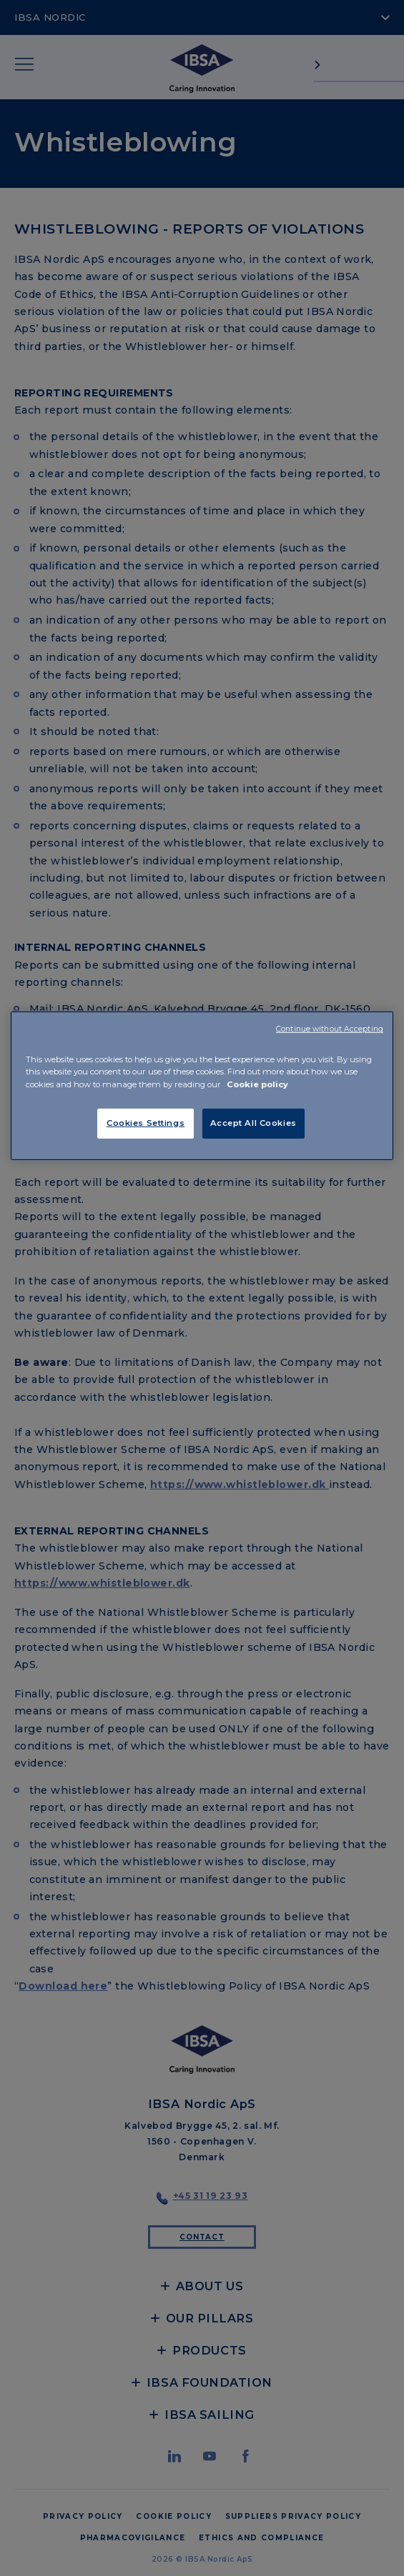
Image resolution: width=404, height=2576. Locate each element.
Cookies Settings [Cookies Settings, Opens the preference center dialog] (145, 1122)
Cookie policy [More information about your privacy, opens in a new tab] (257, 1084)
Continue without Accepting (329, 1029)
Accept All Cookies (253, 1122)
